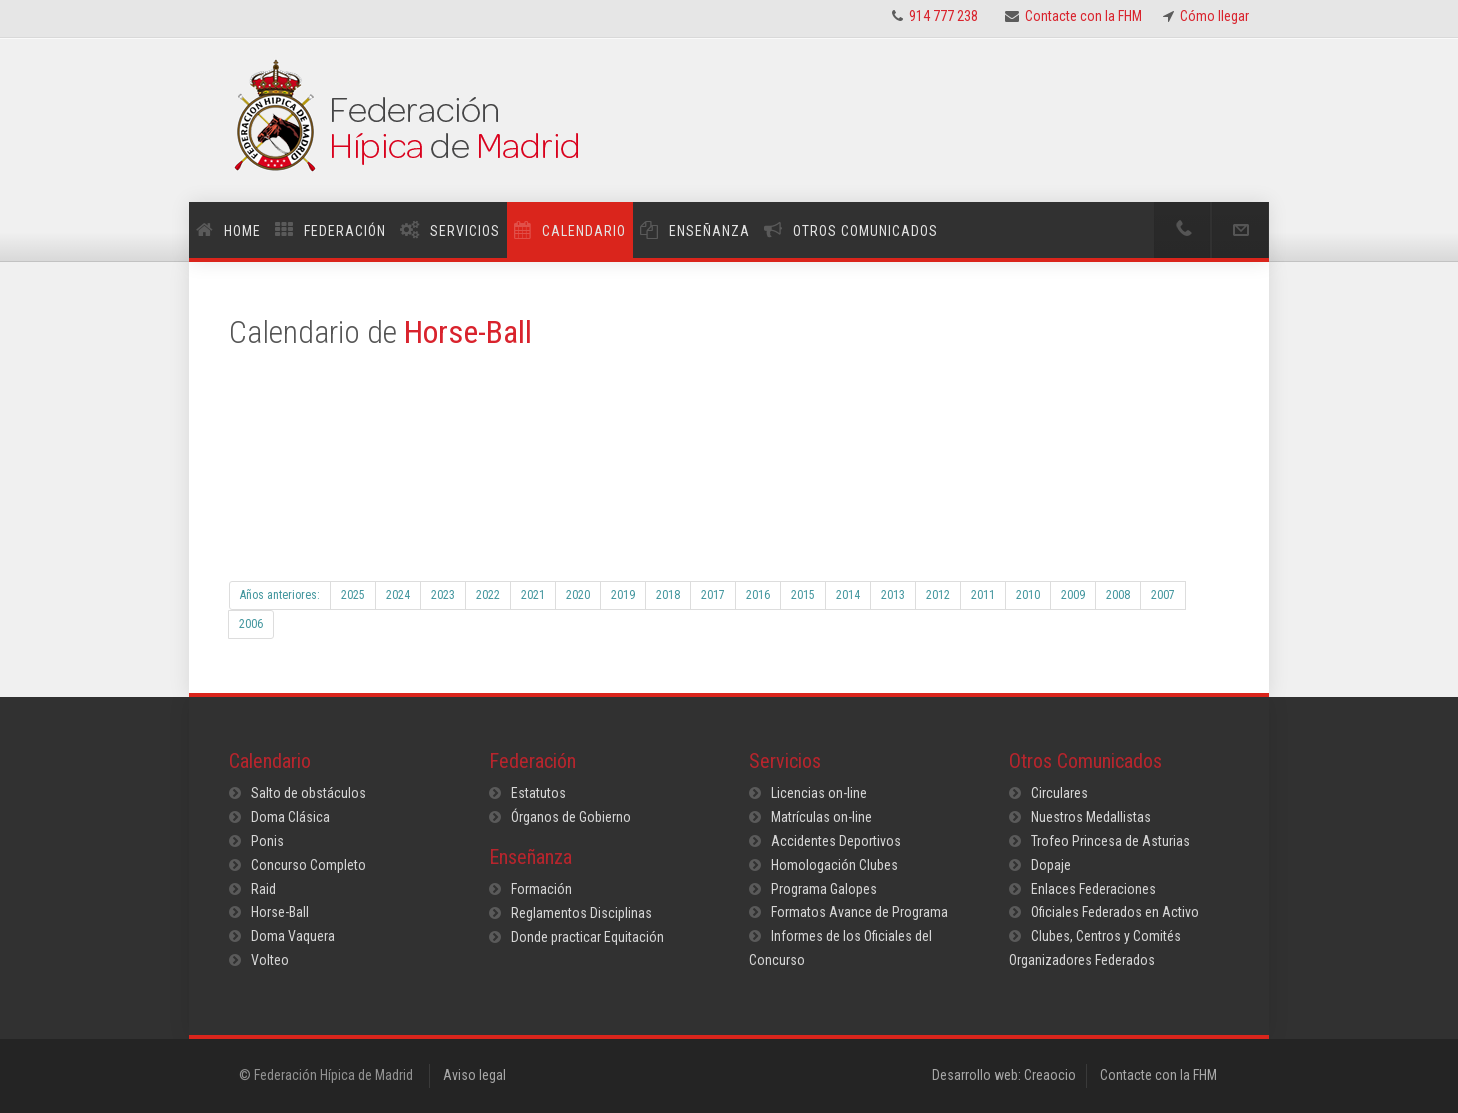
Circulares (1059, 793)
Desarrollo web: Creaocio (1004, 1075)
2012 (938, 595)
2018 (668, 595)
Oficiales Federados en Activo (1115, 912)
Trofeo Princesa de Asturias (1110, 841)
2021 (533, 595)
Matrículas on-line (821, 817)
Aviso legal (474, 1075)
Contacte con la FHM (1158, 1075)
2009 (1073, 595)
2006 (251, 624)
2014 (848, 595)
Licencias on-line (819, 793)
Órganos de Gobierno (571, 817)
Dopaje (1051, 865)
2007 (1163, 595)
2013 (893, 595)
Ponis (267, 841)
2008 (1118, 595)
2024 (398, 595)
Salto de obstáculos (308, 793)
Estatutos (538, 793)
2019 (623, 595)
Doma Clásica (290, 817)
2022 (488, 595)
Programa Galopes (824, 889)
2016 (758, 595)
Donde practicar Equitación (587, 937)
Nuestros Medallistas (1091, 817)
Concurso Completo (308, 865)
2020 (578, 595)
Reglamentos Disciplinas (581, 913)
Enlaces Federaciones (1093, 889)
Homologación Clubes (834, 865)
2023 (443, 595)
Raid (263, 889)
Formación (541, 889)
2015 (803, 595)
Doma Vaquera (293, 936)
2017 (713, 595)
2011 (983, 595)
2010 (1028, 595)
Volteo (270, 960)
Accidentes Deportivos (836, 841)
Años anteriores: (280, 595)
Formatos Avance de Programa (859, 912)
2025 (353, 595)
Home (242, 231)
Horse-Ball (280, 912)
